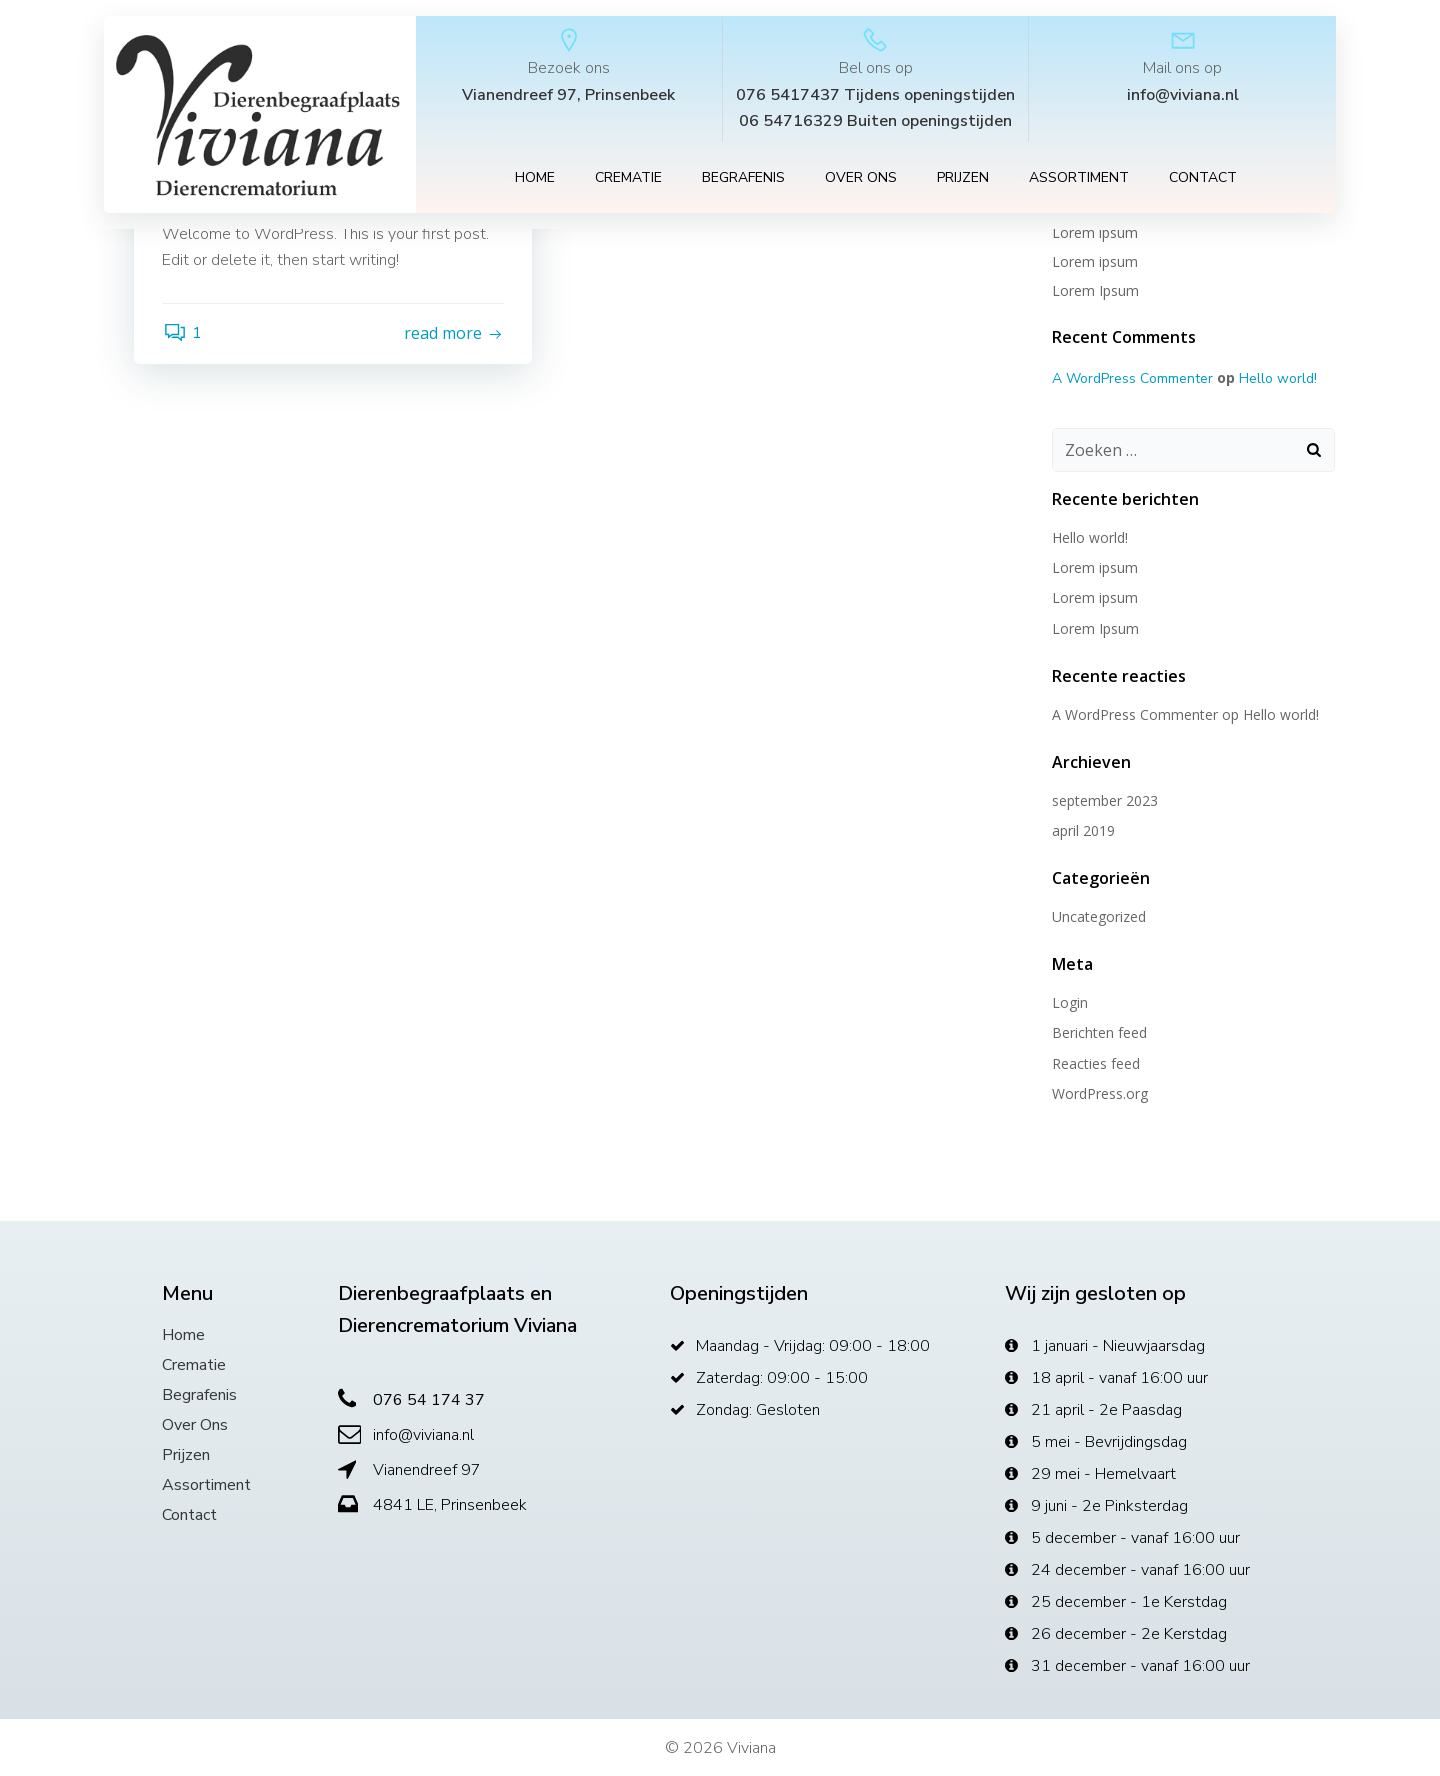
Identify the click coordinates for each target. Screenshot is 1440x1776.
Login (1069, 1001)
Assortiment (1079, 179)
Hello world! (1277, 377)
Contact (1203, 179)
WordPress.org (1099, 1092)
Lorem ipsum (1094, 260)
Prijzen (963, 179)
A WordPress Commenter (1131, 377)
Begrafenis (743, 179)
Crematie (628, 179)
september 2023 (1104, 799)
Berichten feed (1098, 1031)
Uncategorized (1098, 915)
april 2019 (1082, 829)
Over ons (861, 179)
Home (535, 179)
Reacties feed (1095, 1062)
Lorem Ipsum (1094, 289)
